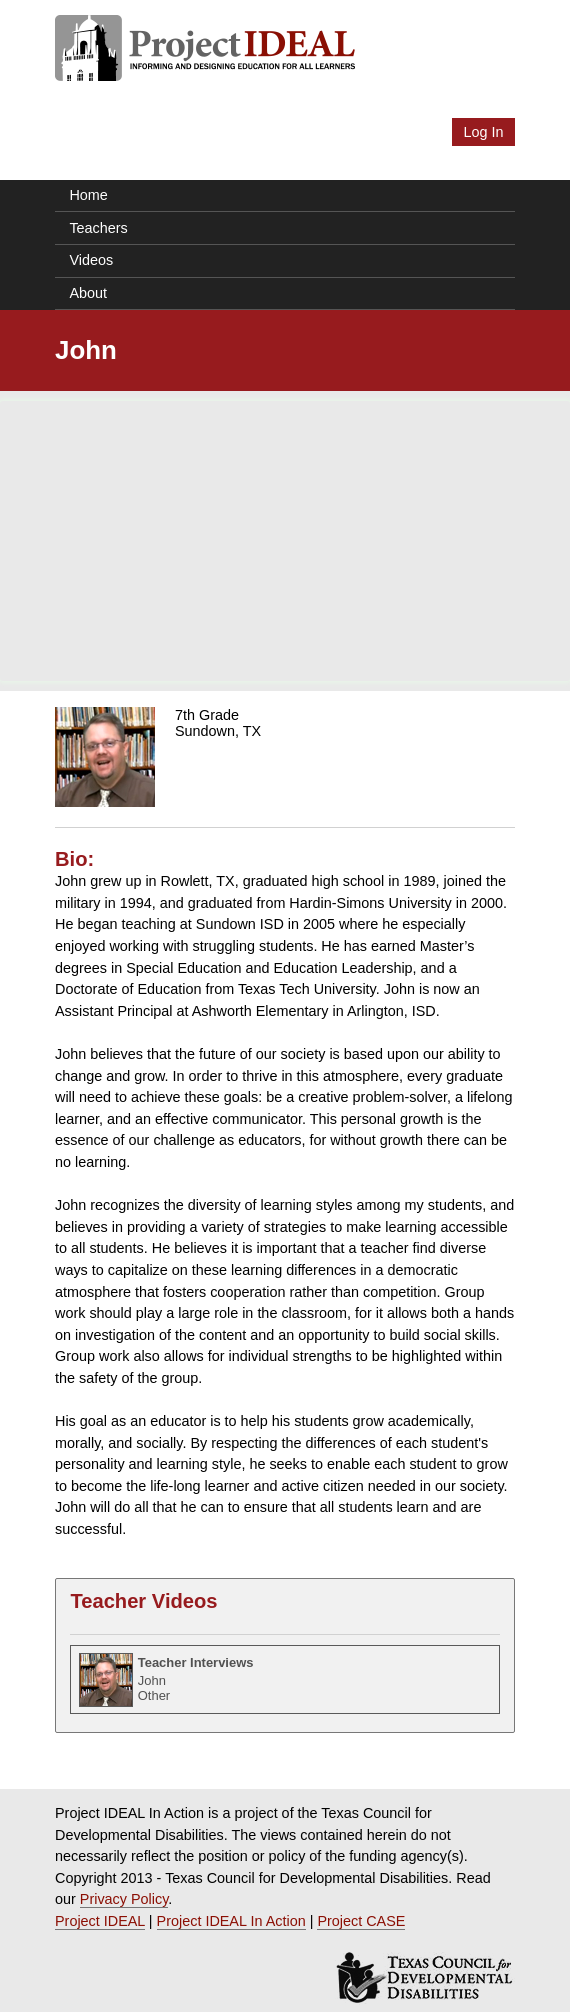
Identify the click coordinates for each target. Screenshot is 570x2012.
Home (88, 195)
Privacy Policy (124, 1899)
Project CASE (361, 1921)
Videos (91, 260)
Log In (483, 132)
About (88, 293)
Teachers (98, 228)
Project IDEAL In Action (231, 1921)
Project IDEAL (100, 1921)
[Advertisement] (285, 541)
